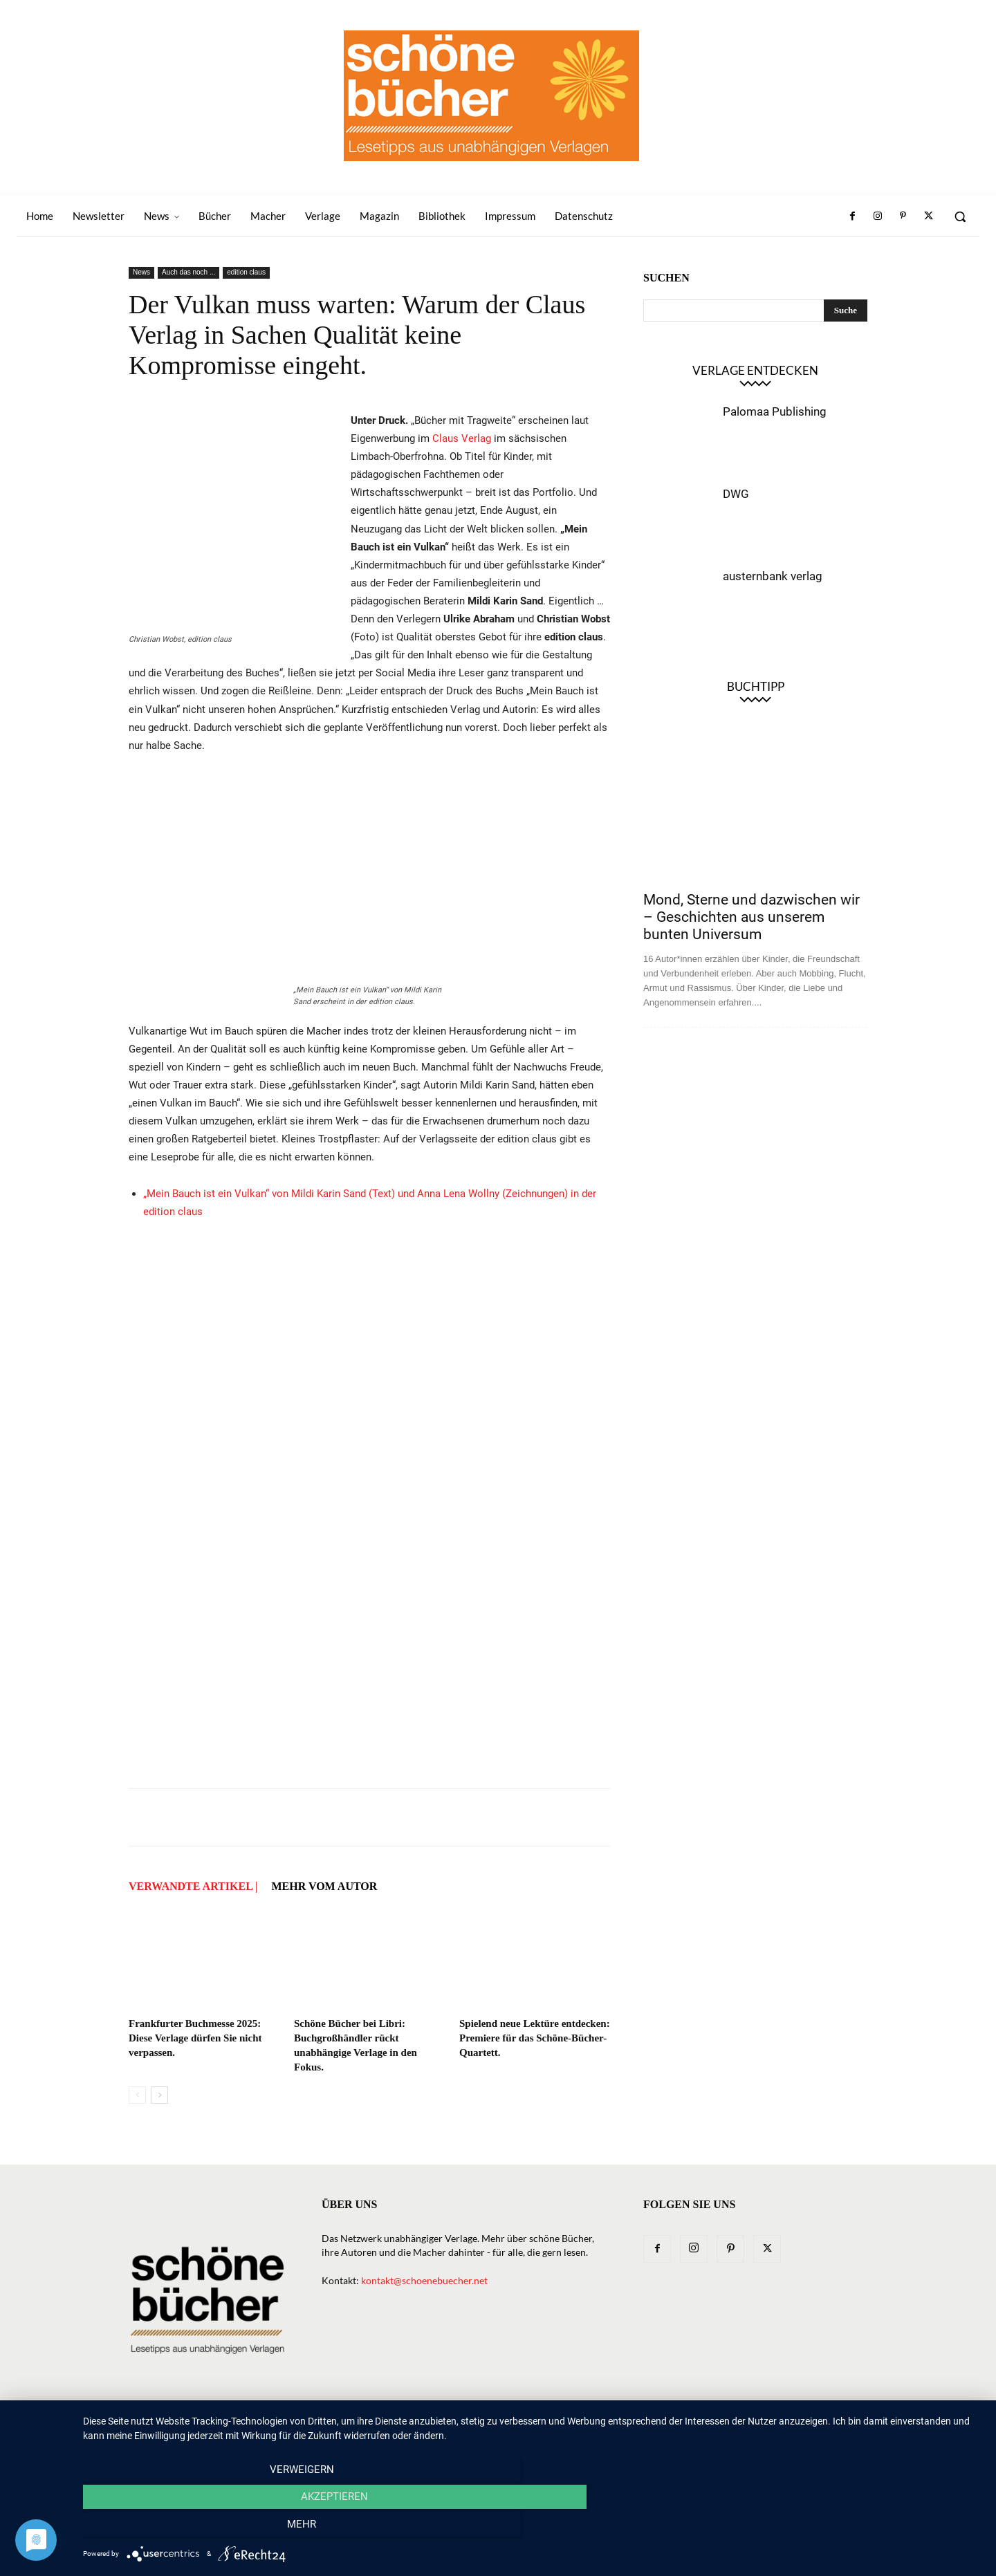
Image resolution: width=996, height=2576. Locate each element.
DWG (736, 494)
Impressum (766, 2421)
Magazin (639, 2421)
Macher (587, 2421)
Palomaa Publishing (775, 411)
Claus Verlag (461, 438)
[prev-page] (137, 2095)
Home (329, 2421)
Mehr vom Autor (324, 1886)
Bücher (482, 2421)
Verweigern (218, 2528)
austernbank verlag (772, 576)
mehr (847, 2528)
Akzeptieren (532, 2528)
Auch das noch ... (188, 272)
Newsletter (385, 2421)
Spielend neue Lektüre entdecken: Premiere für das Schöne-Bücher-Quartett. (534, 2038)
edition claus (246, 272)
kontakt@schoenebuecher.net (424, 2280)
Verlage (534, 2421)
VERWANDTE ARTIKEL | (193, 1886)
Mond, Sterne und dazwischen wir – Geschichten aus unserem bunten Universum (751, 917)
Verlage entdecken (755, 370)
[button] (960, 216)
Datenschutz (836, 2421)
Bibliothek (700, 2421)
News (141, 272)
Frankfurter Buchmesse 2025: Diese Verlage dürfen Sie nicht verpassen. (195, 2038)
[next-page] (159, 2095)
